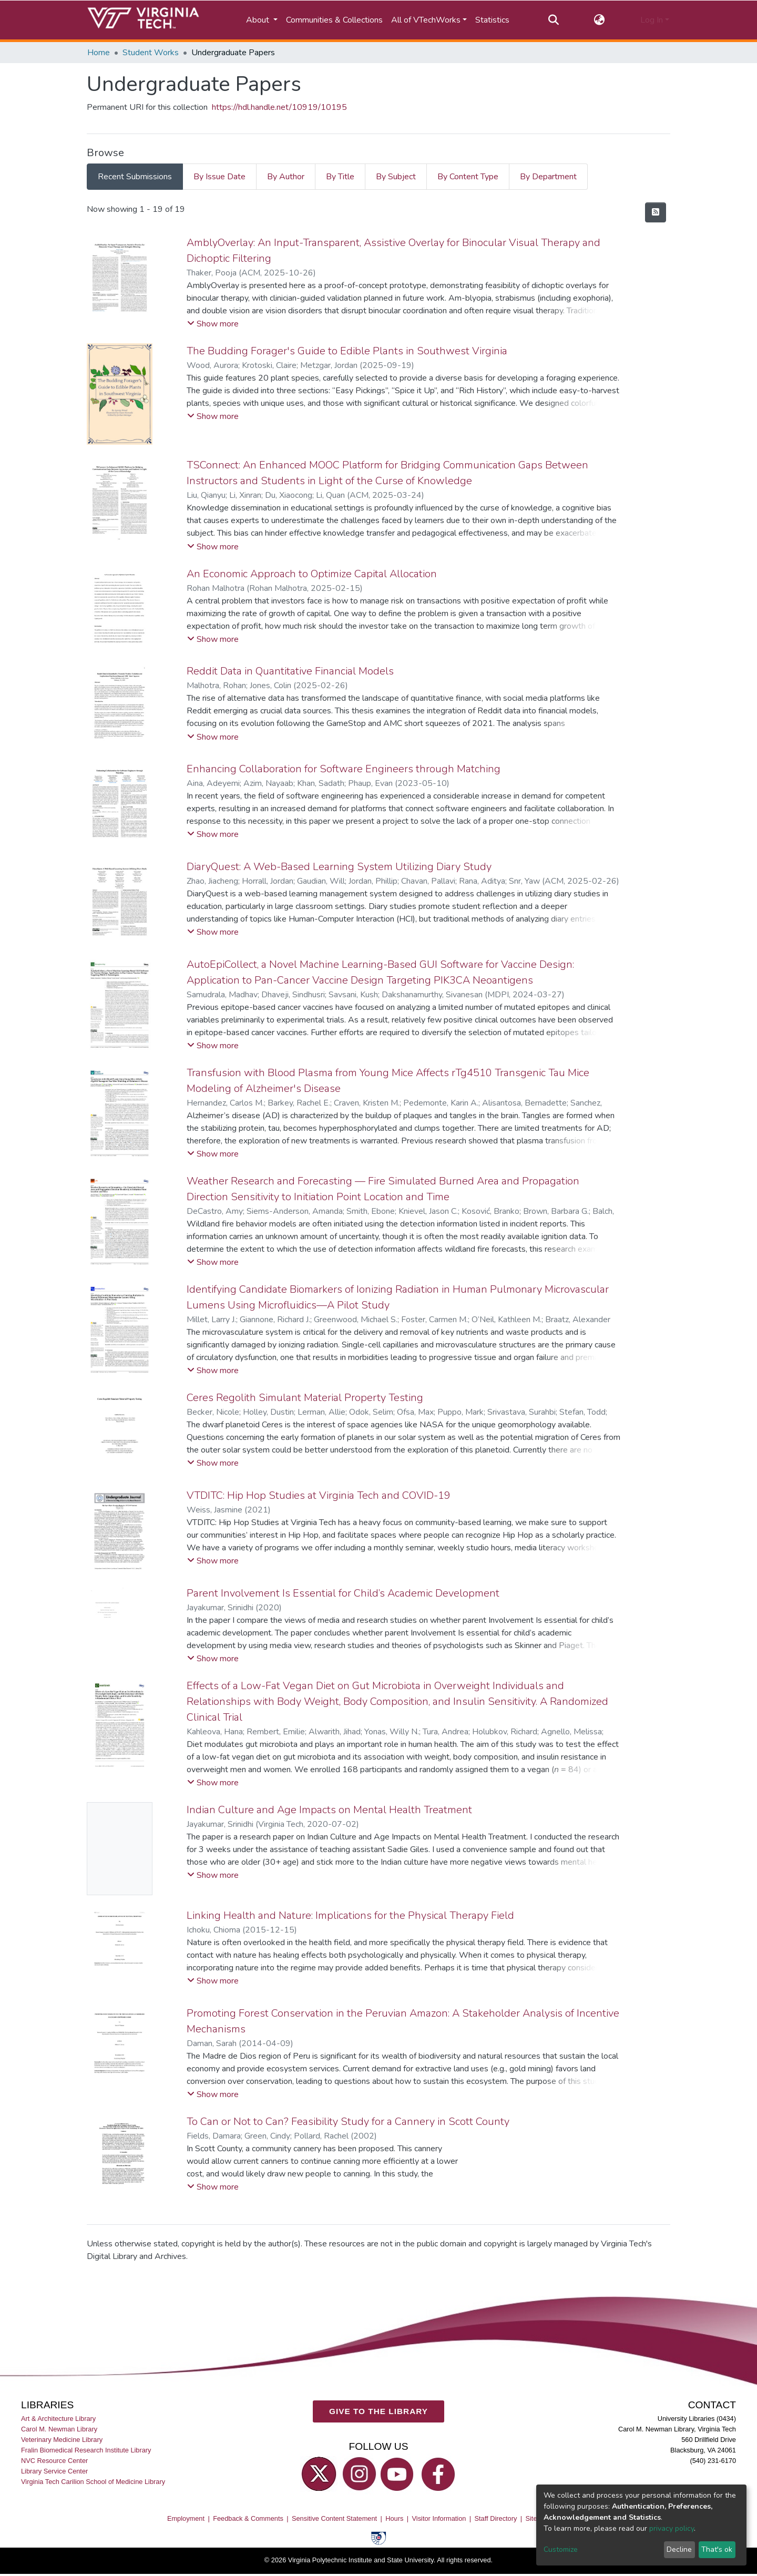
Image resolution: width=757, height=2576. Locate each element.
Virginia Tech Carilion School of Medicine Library (93, 2482)
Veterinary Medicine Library (62, 2439)
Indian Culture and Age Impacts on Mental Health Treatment (329, 1810)
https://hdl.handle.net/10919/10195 (279, 107)
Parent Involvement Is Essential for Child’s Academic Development (343, 1593)
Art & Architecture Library (58, 2418)
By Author (285, 176)
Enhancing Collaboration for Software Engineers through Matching (343, 769)
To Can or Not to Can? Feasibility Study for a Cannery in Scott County (348, 2121)
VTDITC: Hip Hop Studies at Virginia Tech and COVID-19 (319, 1495)
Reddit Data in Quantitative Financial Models (290, 671)
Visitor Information (439, 2518)
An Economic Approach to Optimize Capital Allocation (312, 574)
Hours (394, 2518)
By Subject (396, 176)
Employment (185, 2518)
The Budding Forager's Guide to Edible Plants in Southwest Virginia (347, 351)
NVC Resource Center (54, 2461)
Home (98, 52)
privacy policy (671, 2528)
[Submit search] (553, 20)
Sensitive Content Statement (334, 2518)
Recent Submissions (135, 176)
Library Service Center (54, 2471)
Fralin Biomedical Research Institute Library (86, 2450)
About (258, 20)
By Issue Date (219, 176)
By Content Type (467, 176)
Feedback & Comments (248, 2518)
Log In (651, 20)
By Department (548, 176)
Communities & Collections (334, 20)
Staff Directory (496, 2518)
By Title (340, 176)
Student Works (150, 52)
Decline (679, 2549)
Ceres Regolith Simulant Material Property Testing (305, 1398)
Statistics (492, 20)
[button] (599, 20)
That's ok (716, 2549)
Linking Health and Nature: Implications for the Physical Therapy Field (350, 1915)
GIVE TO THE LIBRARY (378, 2411)
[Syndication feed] (655, 212)
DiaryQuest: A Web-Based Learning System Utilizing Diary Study (339, 867)
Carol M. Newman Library (59, 2428)
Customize (561, 2549)
